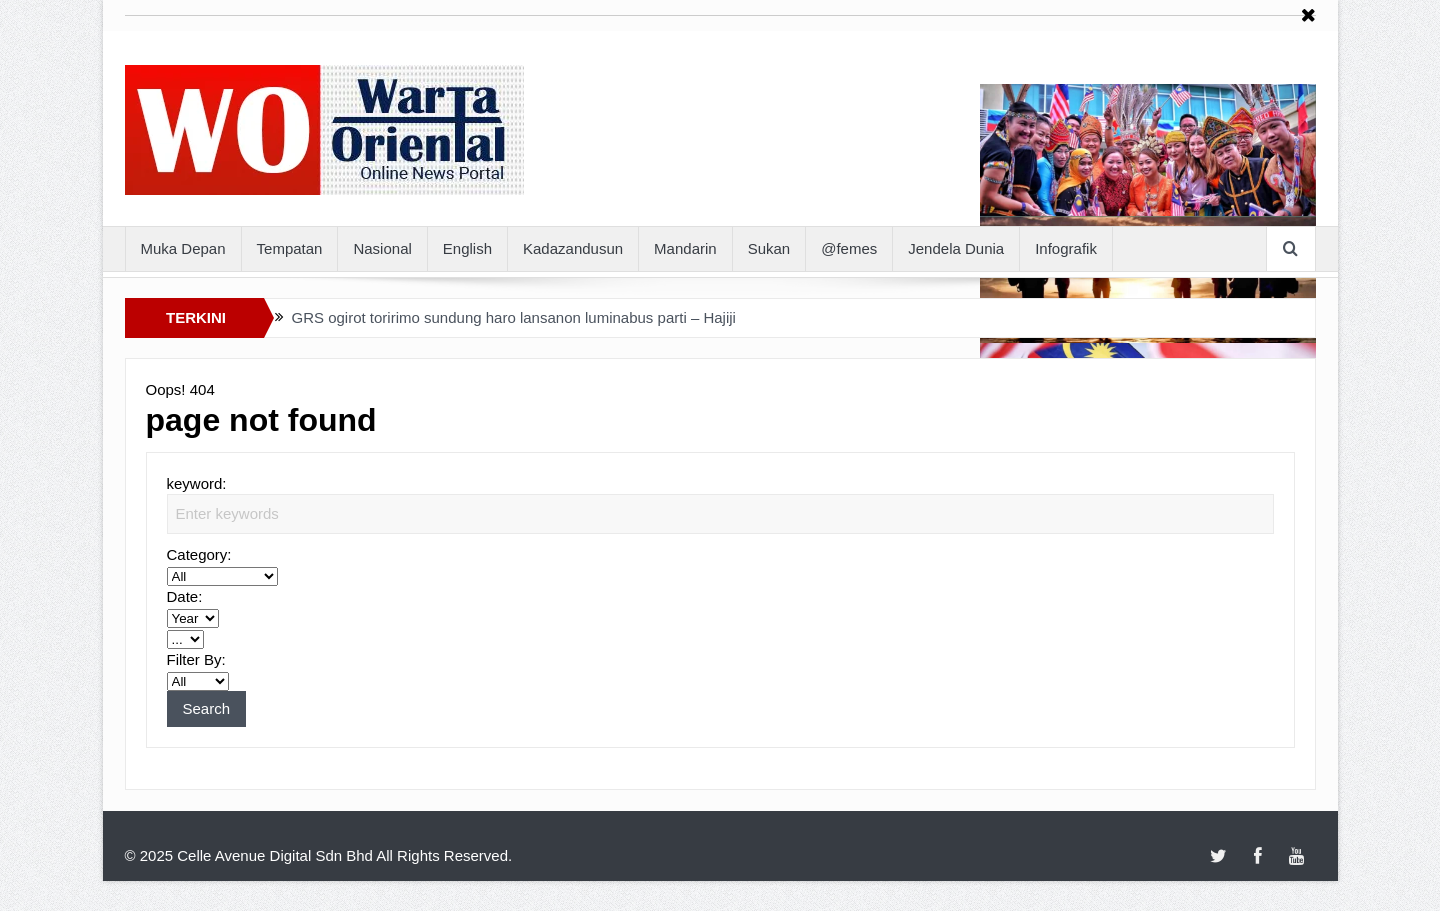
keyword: (197, 483)
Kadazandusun (573, 248)
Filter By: (196, 659)
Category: (199, 554)
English (467, 248)
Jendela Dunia (956, 248)
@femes (849, 248)
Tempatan (290, 248)
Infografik (1066, 248)
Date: (185, 596)
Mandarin (685, 248)
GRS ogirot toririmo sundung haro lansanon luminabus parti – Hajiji (514, 317)
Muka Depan (183, 248)
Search (207, 708)
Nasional (382, 248)
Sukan (769, 248)
